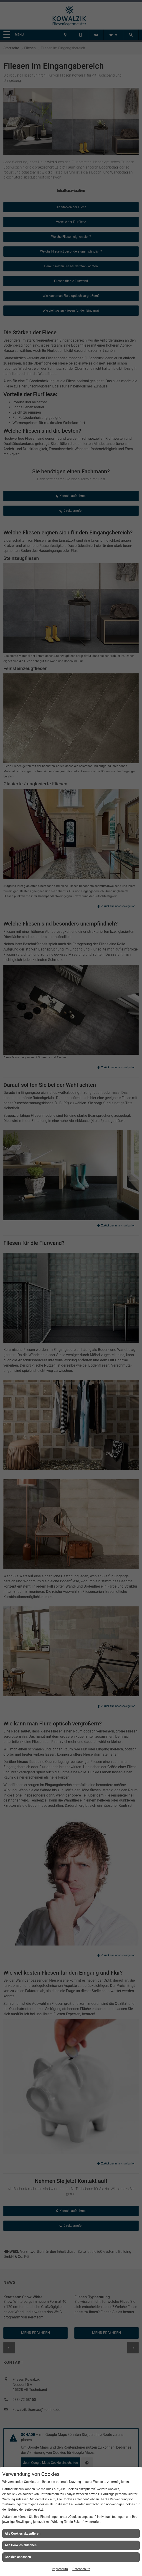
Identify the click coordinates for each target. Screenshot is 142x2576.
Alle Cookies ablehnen (21, 2545)
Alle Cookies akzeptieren (22, 2533)
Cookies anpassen (18, 2557)
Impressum (60, 2569)
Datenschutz (81, 2569)
